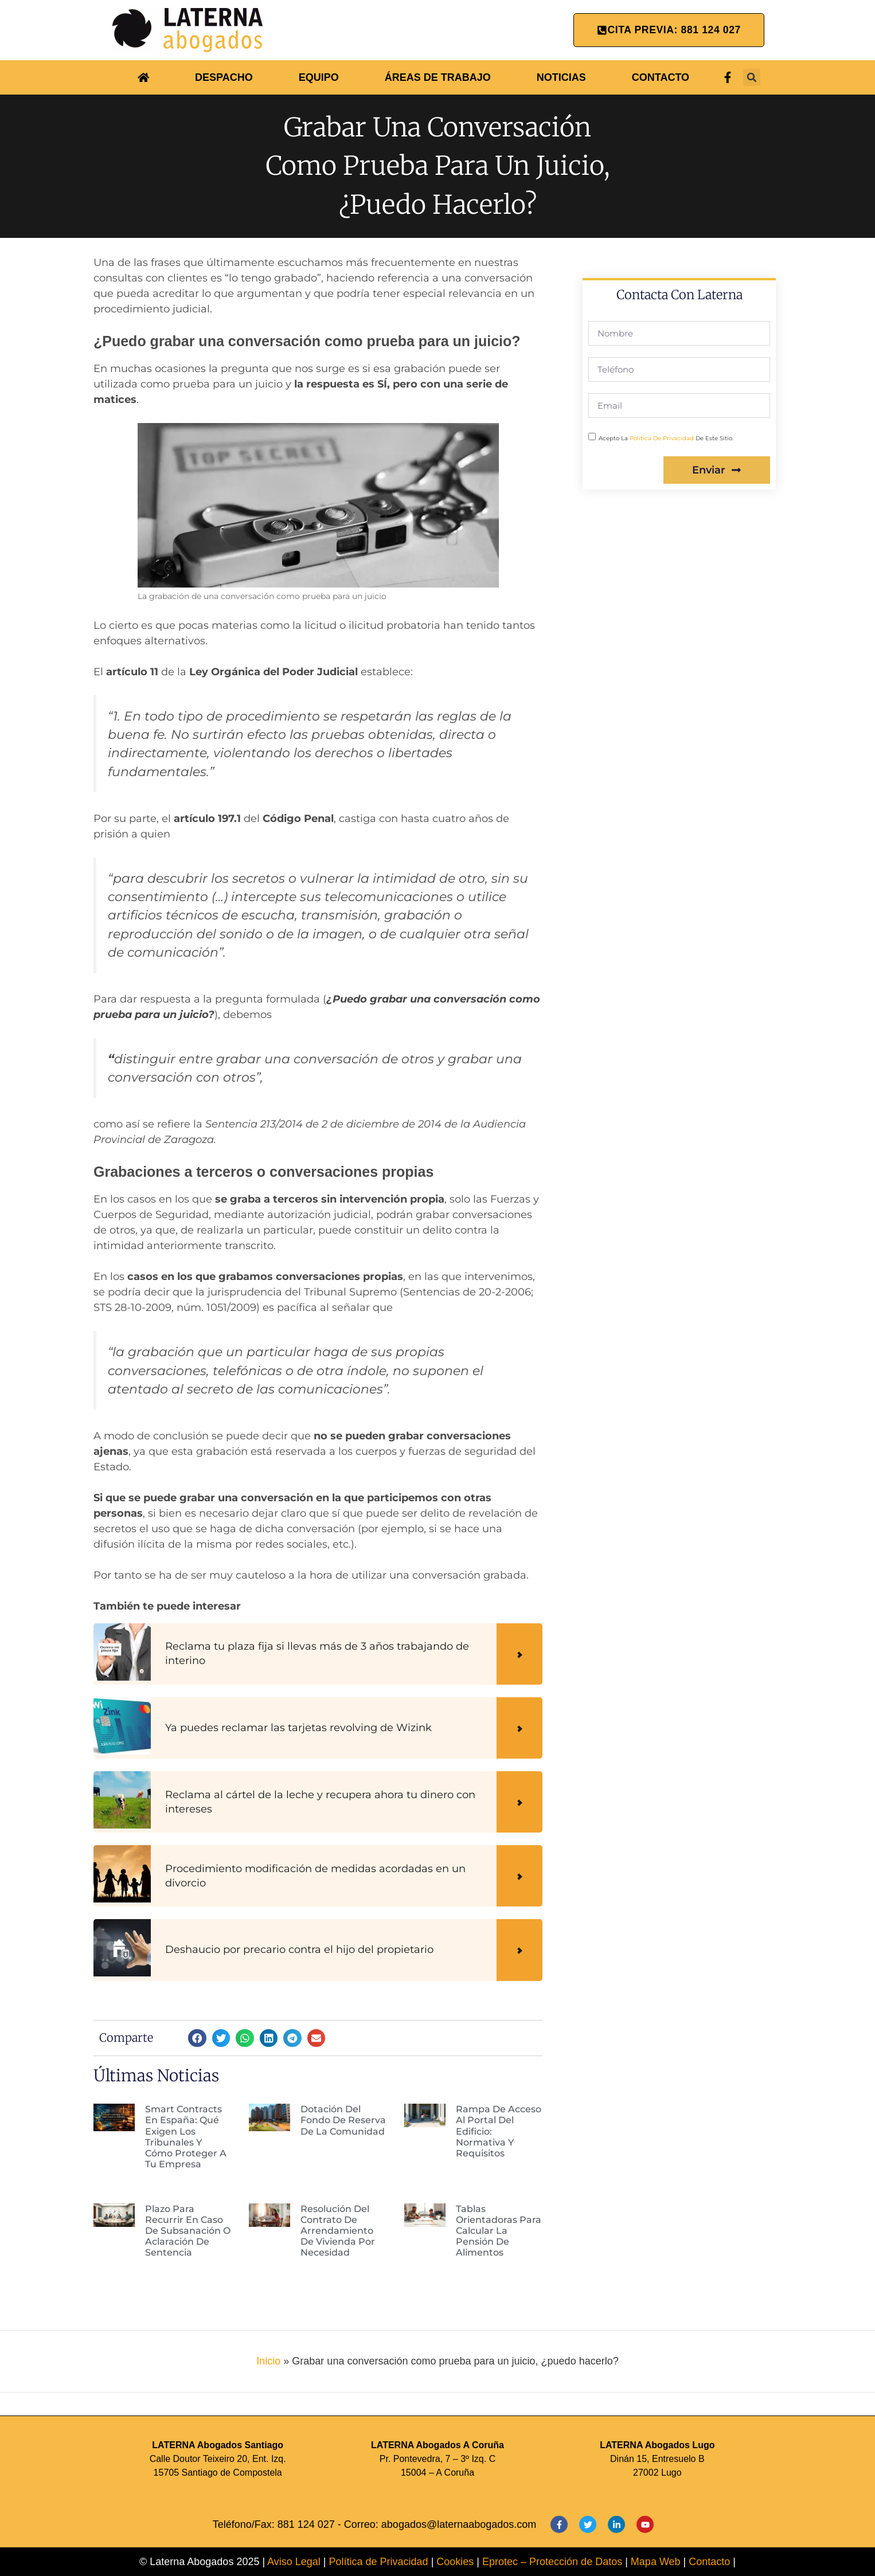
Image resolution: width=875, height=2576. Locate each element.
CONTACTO (660, 77)
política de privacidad (662, 438)
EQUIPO (319, 77)
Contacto (709, 2561)
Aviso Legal (294, 2561)
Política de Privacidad (378, 2561)
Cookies (456, 2561)
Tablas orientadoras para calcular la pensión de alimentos (498, 2230)
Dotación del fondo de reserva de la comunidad (343, 2120)
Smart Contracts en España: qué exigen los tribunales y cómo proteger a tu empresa (185, 2137)
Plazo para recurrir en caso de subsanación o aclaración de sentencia (188, 2230)
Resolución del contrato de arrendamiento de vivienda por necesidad (337, 2230)
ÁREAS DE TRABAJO (438, 77)
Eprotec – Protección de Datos (552, 2561)
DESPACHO (224, 77)
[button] (751, 77)
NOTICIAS (561, 77)
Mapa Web (657, 2561)
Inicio (268, 2361)
